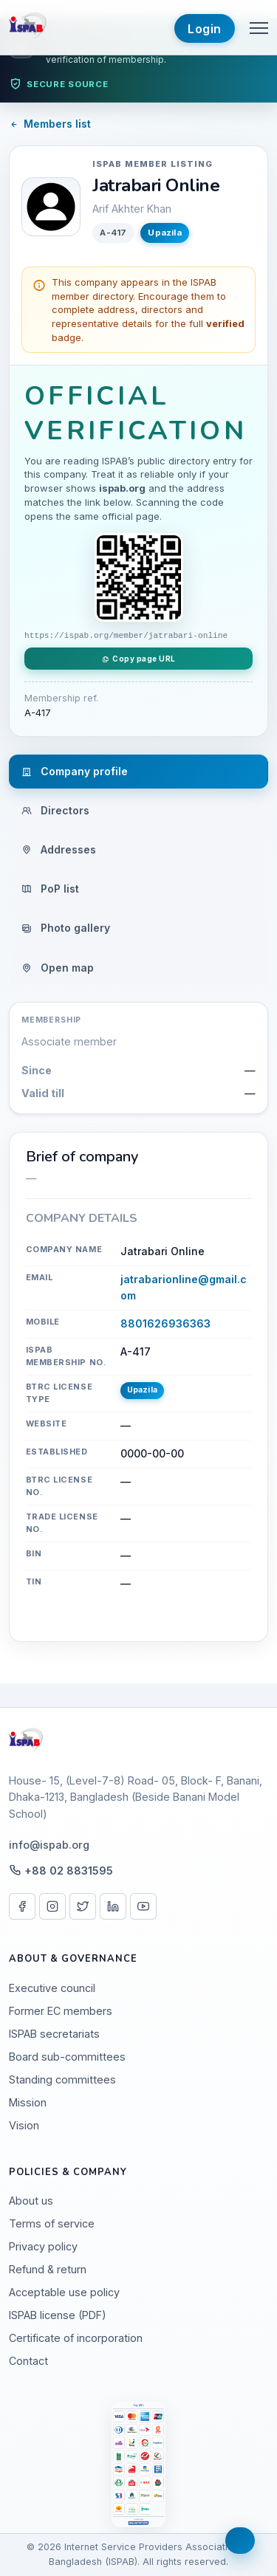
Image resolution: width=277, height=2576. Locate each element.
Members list (50, 124)
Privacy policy (43, 2246)
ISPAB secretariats (54, 2033)
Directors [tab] (55, 810)
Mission (28, 2102)
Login (205, 28)
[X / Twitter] (82, 1906)
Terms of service (52, 2223)
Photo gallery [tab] (65, 927)
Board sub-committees (67, 2056)
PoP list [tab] (50, 888)
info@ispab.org (49, 1844)
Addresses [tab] (58, 849)
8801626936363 (165, 1323)
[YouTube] (143, 1906)
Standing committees (62, 2079)
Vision (24, 2125)
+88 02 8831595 (68, 1870)
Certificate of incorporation (76, 2338)
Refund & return (47, 2269)
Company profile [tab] (74, 771)
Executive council (52, 1988)
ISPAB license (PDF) (57, 2315)
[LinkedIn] (113, 1906)
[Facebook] (22, 1906)
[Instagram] (52, 1906)
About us (31, 2200)
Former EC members (60, 2011)
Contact (28, 2361)
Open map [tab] (57, 967)
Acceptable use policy (64, 2292)
